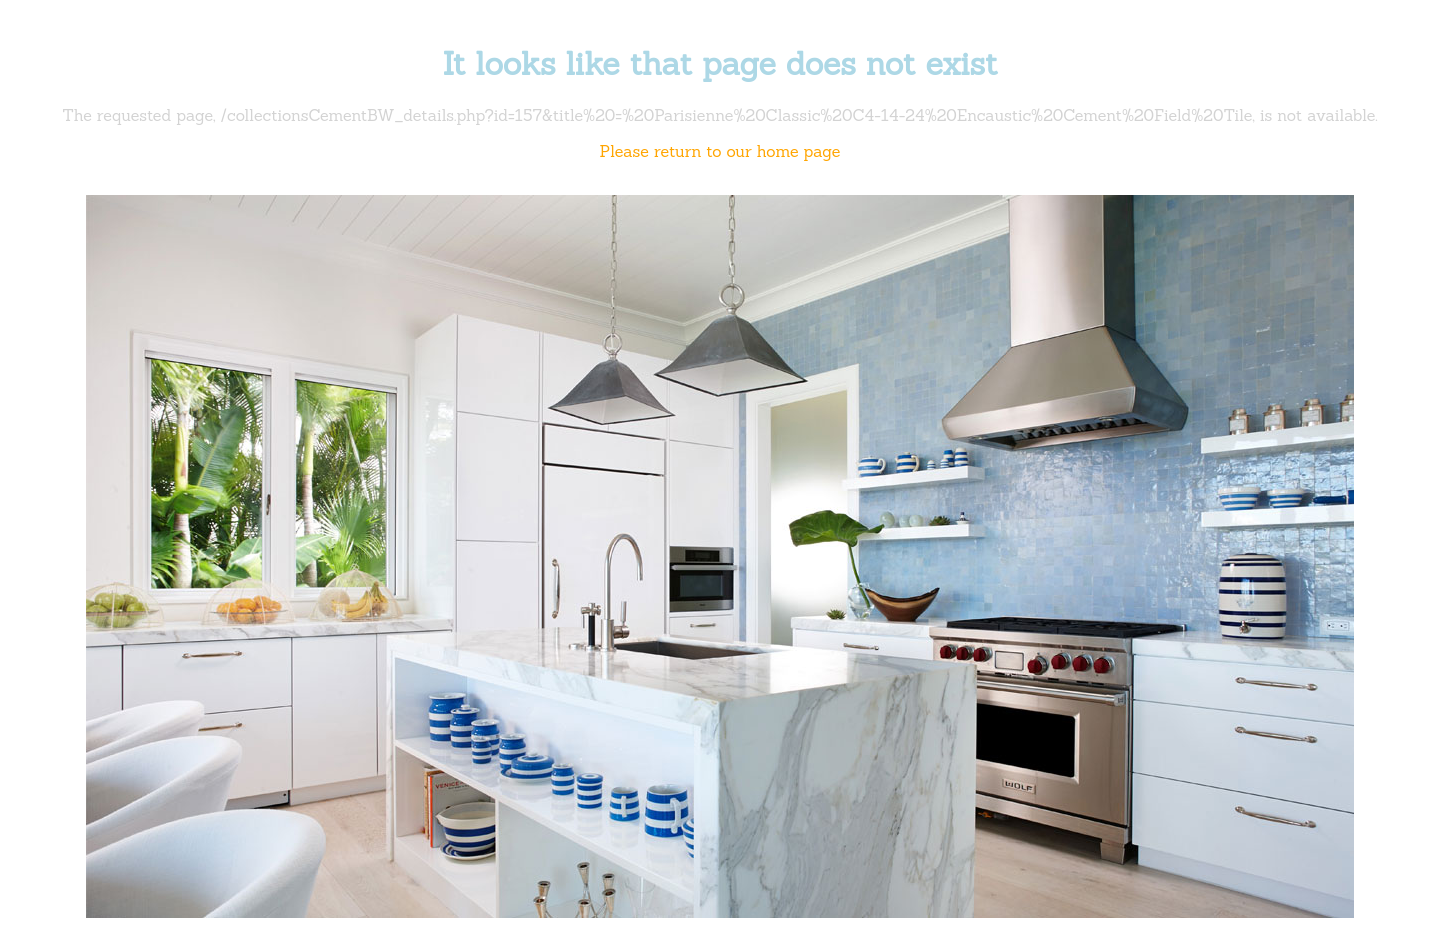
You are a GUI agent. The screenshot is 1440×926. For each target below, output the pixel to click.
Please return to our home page (720, 151)
